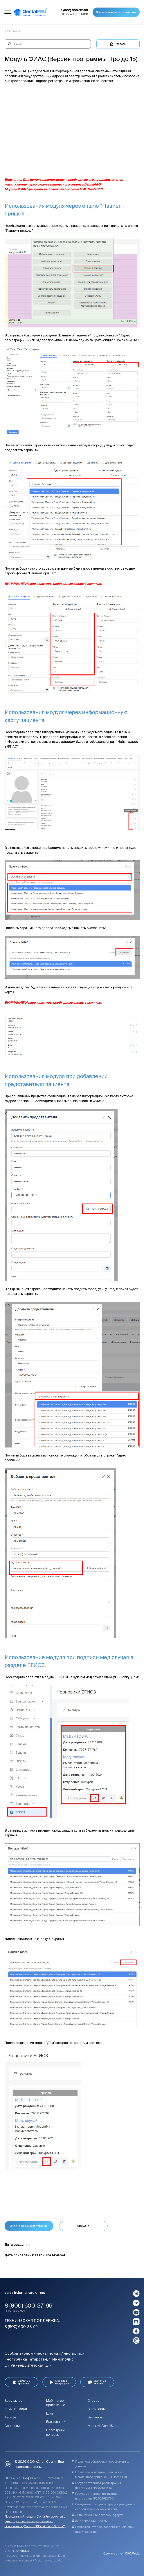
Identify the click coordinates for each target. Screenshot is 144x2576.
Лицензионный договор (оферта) (98, 2515)
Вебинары (95, 2417)
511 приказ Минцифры (89, 2520)
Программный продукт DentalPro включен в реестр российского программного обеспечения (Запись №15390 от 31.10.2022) (35, 2521)
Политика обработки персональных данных (100, 2464)
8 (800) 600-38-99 (21, 2326)
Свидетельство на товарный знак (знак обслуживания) (103, 2529)
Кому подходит (16, 2409)
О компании (97, 2409)
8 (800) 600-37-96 (28, 2305)
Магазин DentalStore (103, 2425)
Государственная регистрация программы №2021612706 (96, 2496)
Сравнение (13, 2425)
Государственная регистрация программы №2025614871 (96, 2485)
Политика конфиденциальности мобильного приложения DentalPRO (100, 2474)
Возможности (15, 2400)
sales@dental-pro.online (25, 2292)
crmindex (22, 2550)
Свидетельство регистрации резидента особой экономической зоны (103, 2507)
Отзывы (94, 2400)
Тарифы (11, 2417)
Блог (49, 2413)
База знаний (55, 2421)
